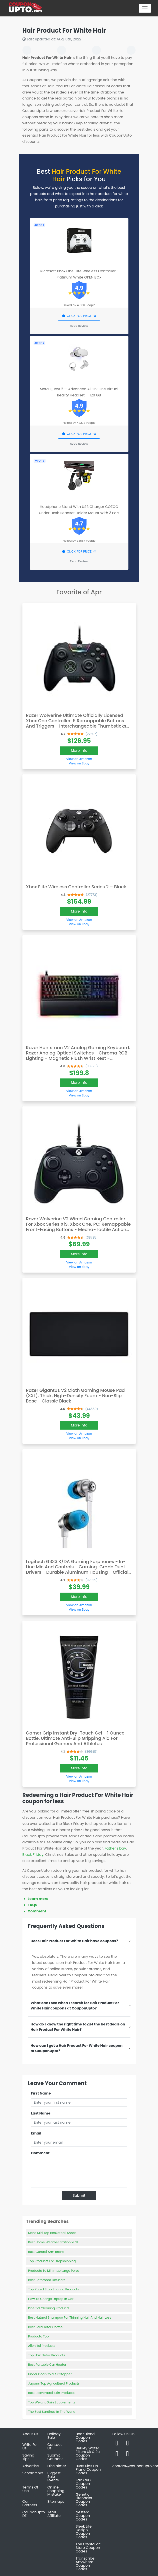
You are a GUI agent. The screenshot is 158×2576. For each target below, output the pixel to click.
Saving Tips (28, 2457)
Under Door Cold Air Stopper (50, 2374)
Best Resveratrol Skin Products (51, 2393)
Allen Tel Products (42, 2345)
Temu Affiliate (54, 2514)
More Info (79, 750)
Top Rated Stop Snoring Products (53, 2289)
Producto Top (38, 2336)
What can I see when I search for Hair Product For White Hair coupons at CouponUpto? (75, 2005)
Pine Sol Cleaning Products (49, 2308)
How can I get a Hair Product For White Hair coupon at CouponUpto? (77, 2048)
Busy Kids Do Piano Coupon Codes (88, 2469)
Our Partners (29, 2503)
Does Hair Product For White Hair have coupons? (74, 1940)
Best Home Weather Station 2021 (53, 2242)
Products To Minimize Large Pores (54, 2270)
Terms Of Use (30, 2489)
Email (36, 2133)
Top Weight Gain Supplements (51, 2402)
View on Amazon (79, 759)
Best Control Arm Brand (46, 2252)
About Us (30, 2434)
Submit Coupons (55, 2457)
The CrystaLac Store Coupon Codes (88, 2548)
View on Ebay (79, 763)
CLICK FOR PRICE (79, 316)
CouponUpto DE (33, 2514)
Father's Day (115, 1848)
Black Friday (33, 1854)
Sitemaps (55, 2501)
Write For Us (30, 2446)
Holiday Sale (54, 2435)
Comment (37, 1911)
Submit (79, 2195)
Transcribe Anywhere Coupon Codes (85, 2564)
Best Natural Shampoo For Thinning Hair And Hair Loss (69, 2317)
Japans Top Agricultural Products (54, 2383)
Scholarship (32, 2473)
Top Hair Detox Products (46, 2355)
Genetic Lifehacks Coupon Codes (84, 2500)
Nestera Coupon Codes (83, 2516)
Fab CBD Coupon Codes (83, 2484)
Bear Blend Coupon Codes (85, 2437)
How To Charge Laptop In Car (51, 2299)
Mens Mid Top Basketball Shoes (52, 2233)
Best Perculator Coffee (45, 2327)
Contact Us (54, 2446)
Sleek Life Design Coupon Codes (84, 2532)
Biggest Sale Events (53, 2477)
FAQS (32, 1905)
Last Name (40, 2113)
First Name (41, 2093)
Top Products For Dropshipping (52, 2261)
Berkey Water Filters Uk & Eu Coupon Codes (88, 2453)
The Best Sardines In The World (52, 2411)
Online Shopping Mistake (55, 2491)
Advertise (30, 2466)
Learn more (38, 1898)
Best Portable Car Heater (47, 2364)
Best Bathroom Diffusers (46, 2280)
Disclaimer (56, 2466)
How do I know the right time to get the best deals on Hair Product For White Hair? (78, 2027)
